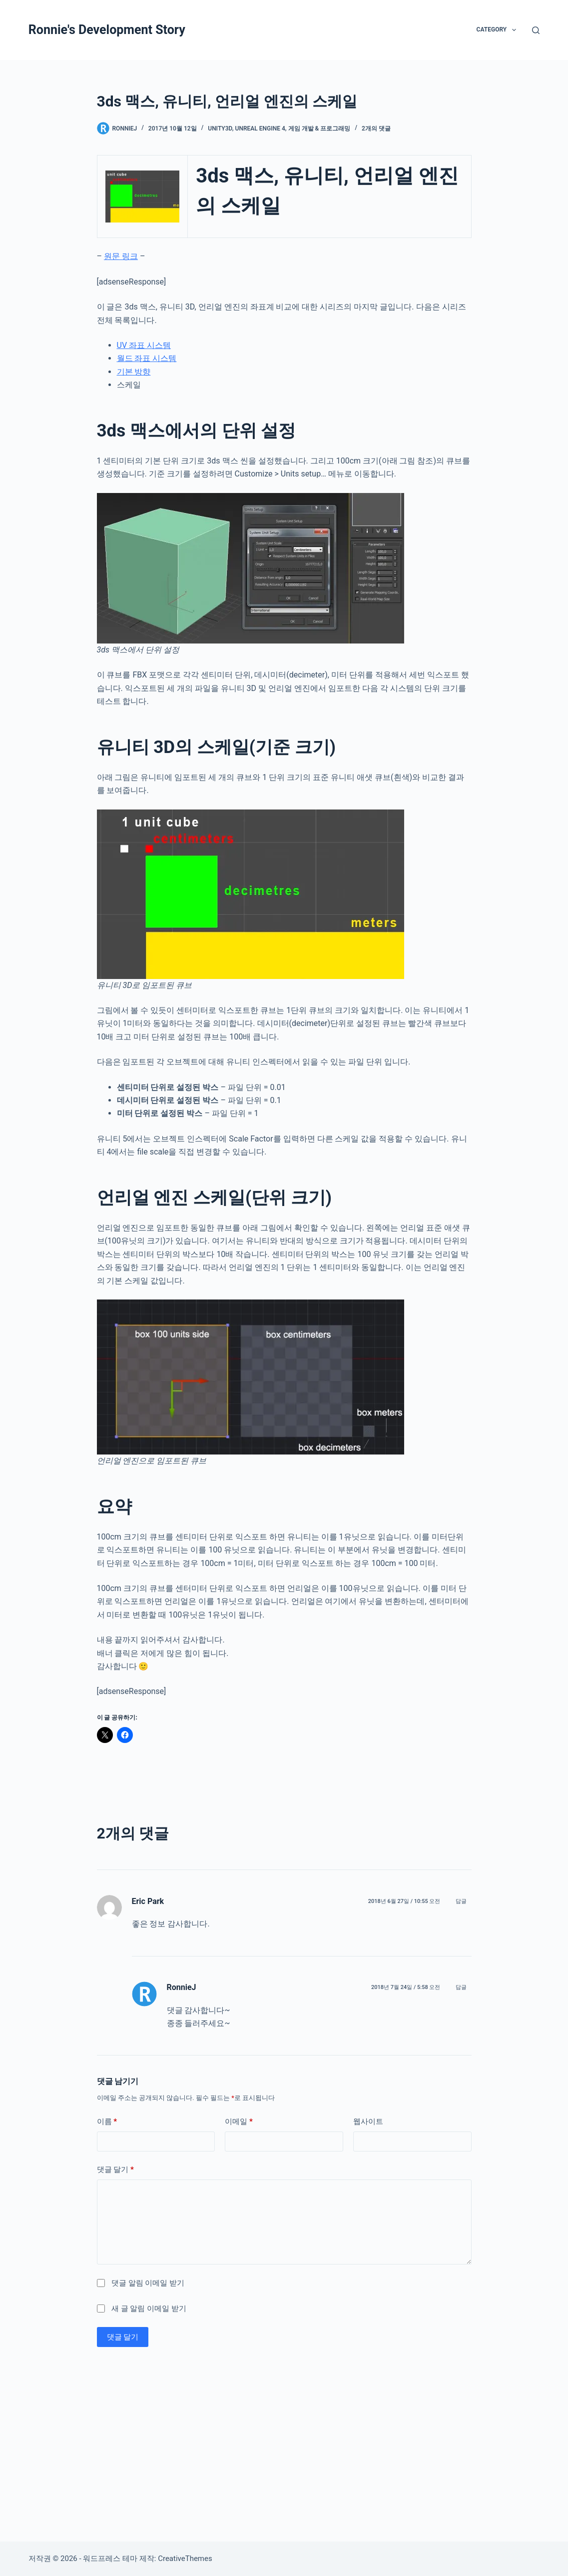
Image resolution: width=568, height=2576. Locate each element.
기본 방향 (134, 371)
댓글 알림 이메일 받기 (147, 2283)
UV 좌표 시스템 (144, 345)
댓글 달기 (115, 2170)
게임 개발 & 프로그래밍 (319, 128)
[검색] (536, 30)
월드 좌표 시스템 (147, 358)
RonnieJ (181, 1987)
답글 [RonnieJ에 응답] (461, 1987)
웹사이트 (368, 2121)
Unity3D (220, 128)
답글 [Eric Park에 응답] (461, 1901)
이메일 (239, 2122)
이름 (107, 2122)
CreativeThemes (185, 2558)
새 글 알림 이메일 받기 (148, 2308)
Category (498, 30)
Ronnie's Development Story (106, 29)
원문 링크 (121, 256)
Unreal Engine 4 (260, 128)
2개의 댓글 (376, 128)
